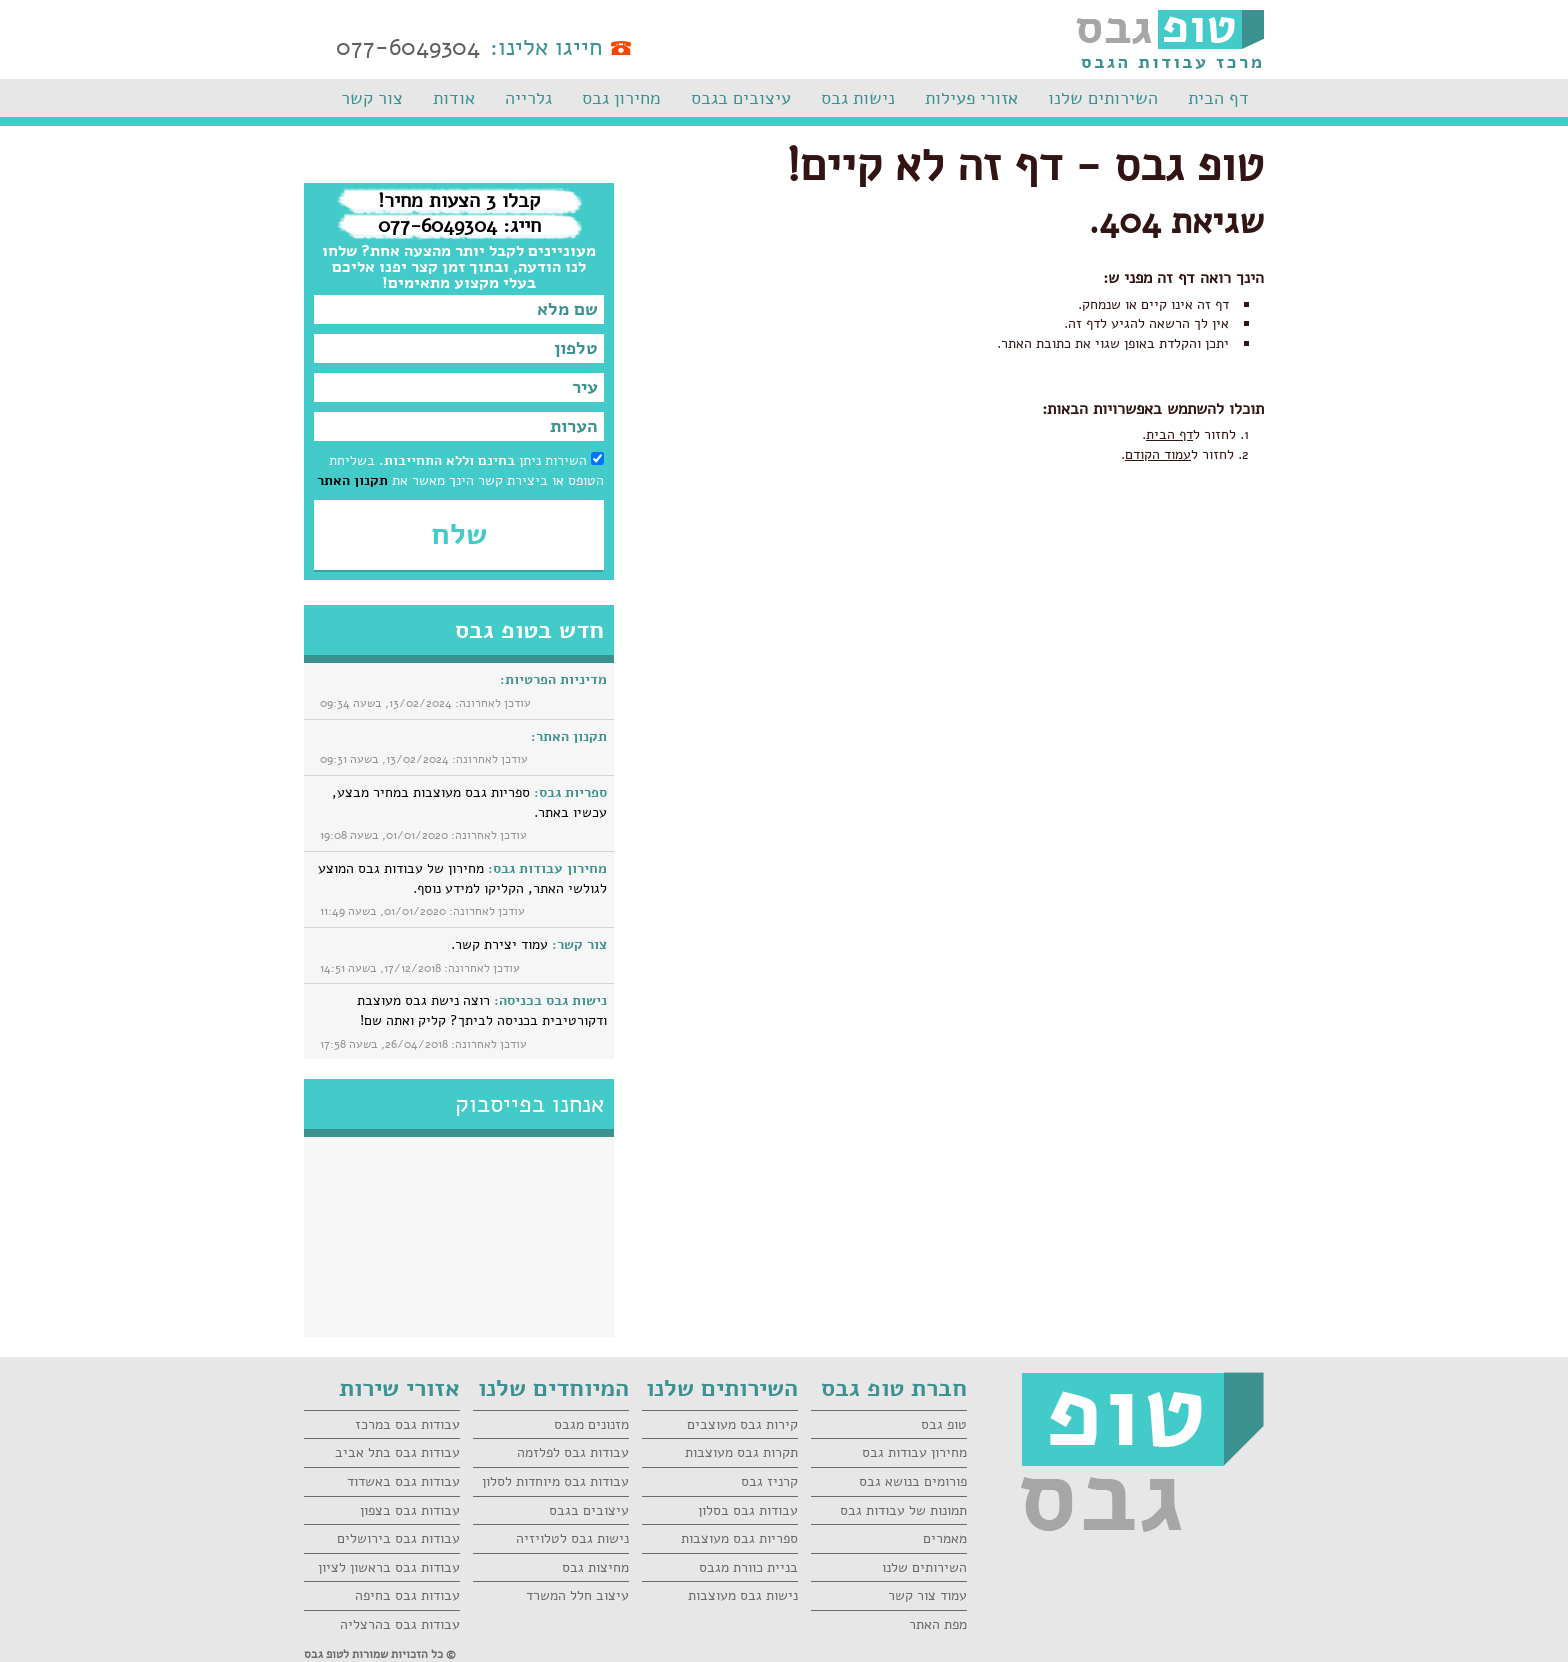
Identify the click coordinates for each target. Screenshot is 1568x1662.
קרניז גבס (769, 1481)
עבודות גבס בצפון (410, 1510)
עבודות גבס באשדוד (403, 1481)
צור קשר (372, 98)
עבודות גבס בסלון (748, 1510)
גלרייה (528, 98)
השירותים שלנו (1103, 98)
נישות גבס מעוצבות (743, 1595)
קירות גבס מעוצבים (742, 1424)
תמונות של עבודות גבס (903, 1510)
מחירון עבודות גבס (914, 1452)
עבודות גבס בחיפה (407, 1595)
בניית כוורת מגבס (748, 1567)
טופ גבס (944, 1424)
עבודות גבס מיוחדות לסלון (555, 1481)
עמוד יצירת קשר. (529, 944)
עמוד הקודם (1158, 454)
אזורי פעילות (971, 98)
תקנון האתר (352, 480)
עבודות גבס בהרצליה (400, 1624)
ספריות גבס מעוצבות (739, 1538)
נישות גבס (858, 98)
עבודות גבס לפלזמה (573, 1452)
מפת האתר (938, 1624)
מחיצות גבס (595, 1567)
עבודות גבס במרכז (407, 1424)
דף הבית (1218, 98)
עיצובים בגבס (741, 98)
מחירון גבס (621, 98)
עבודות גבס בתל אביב (397, 1452)
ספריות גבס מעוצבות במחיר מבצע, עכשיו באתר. (469, 802)
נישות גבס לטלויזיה (572, 1538)
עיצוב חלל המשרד (577, 1595)
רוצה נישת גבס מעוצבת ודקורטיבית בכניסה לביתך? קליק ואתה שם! (482, 1010)
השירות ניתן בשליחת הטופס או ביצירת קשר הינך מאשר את (460, 470)
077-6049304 (408, 47)
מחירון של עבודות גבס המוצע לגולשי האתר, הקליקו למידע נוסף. (462, 878)
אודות (454, 98)
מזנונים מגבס (591, 1424)
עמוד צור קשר (927, 1595)
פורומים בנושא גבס (913, 1481)
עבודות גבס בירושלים (398, 1538)
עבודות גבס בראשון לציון (389, 1567)
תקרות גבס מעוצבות (741, 1452)
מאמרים (945, 1538)
